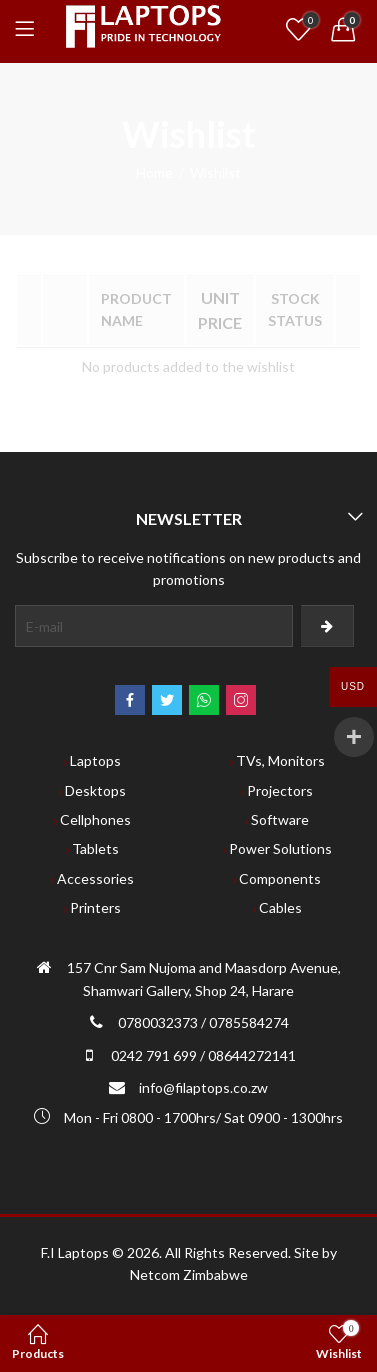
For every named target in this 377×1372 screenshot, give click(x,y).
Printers (95, 907)
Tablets (95, 848)
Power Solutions (280, 848)
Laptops (95, 760)
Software (280, 819)
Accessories (95, 878)
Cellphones (95, 819)
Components (280, 878)
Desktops (95, 790)
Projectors (280, 790)
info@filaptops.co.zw (203, 1087)
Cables (280, 907)
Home (154, 172)
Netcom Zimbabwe (189, 1274)
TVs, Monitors (280, 760)
